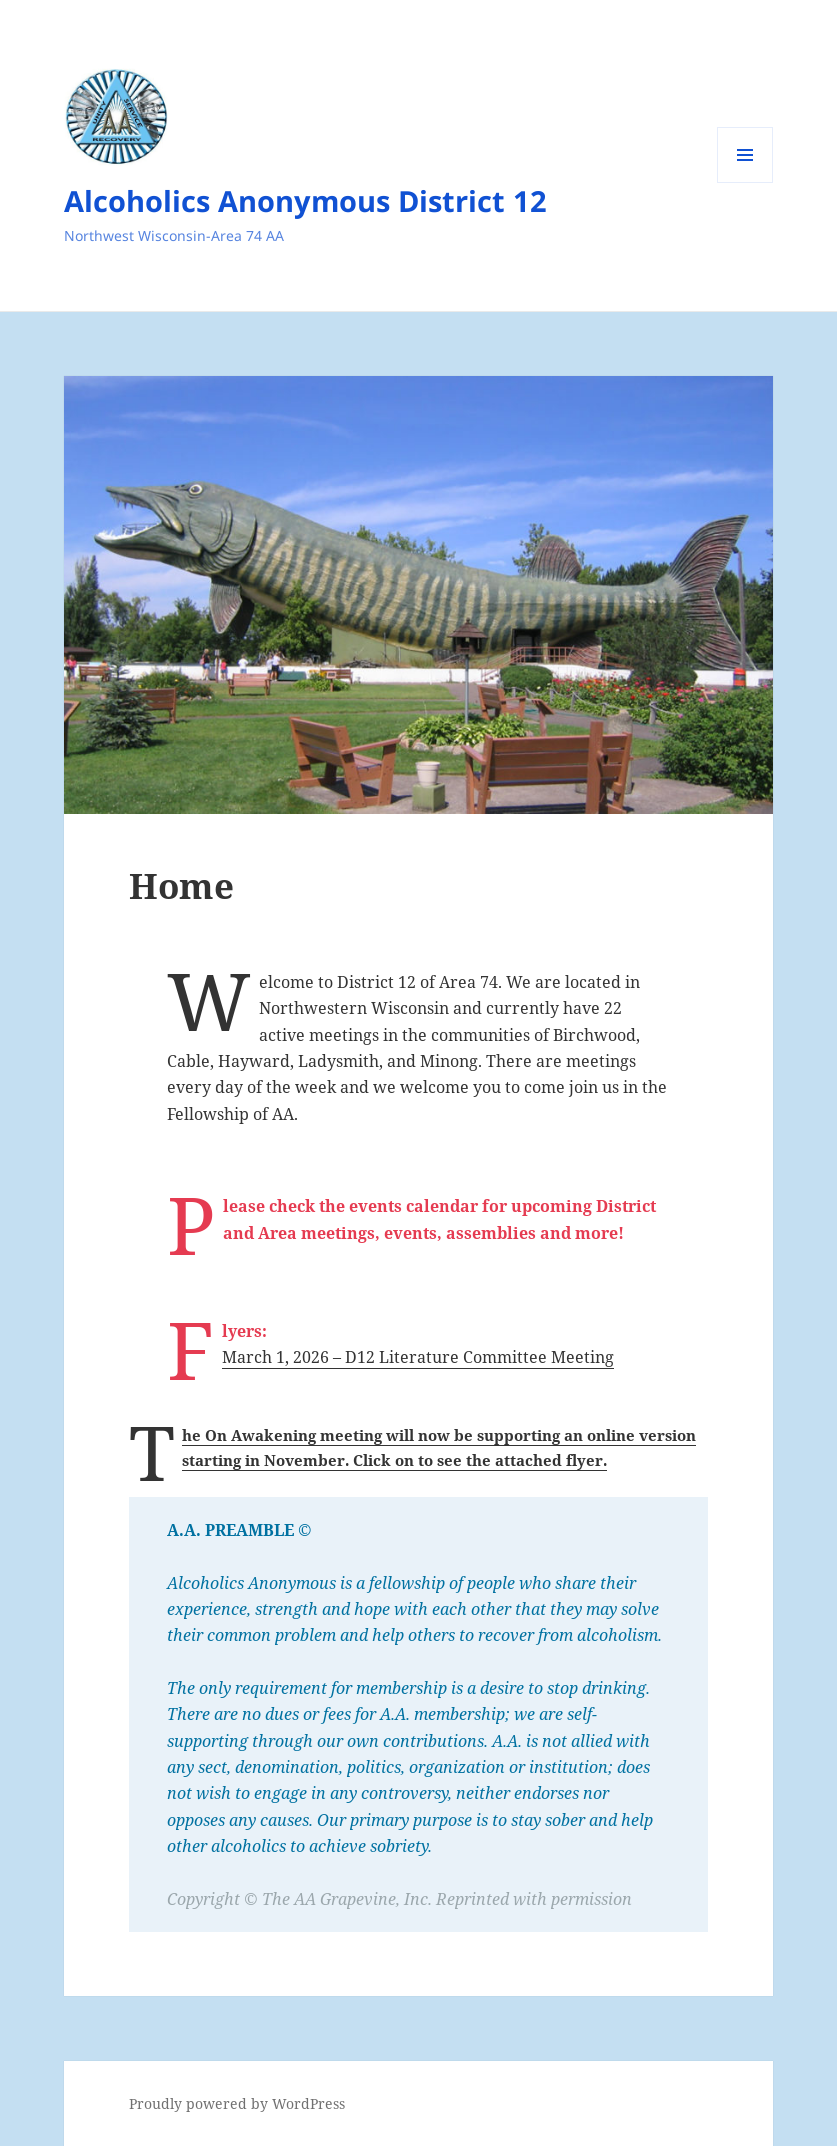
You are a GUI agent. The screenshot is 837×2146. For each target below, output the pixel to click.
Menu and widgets (745, 182)
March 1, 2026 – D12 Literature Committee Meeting (418, 1357)
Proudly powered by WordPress (237, 2103)
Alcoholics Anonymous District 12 (305, 200)
